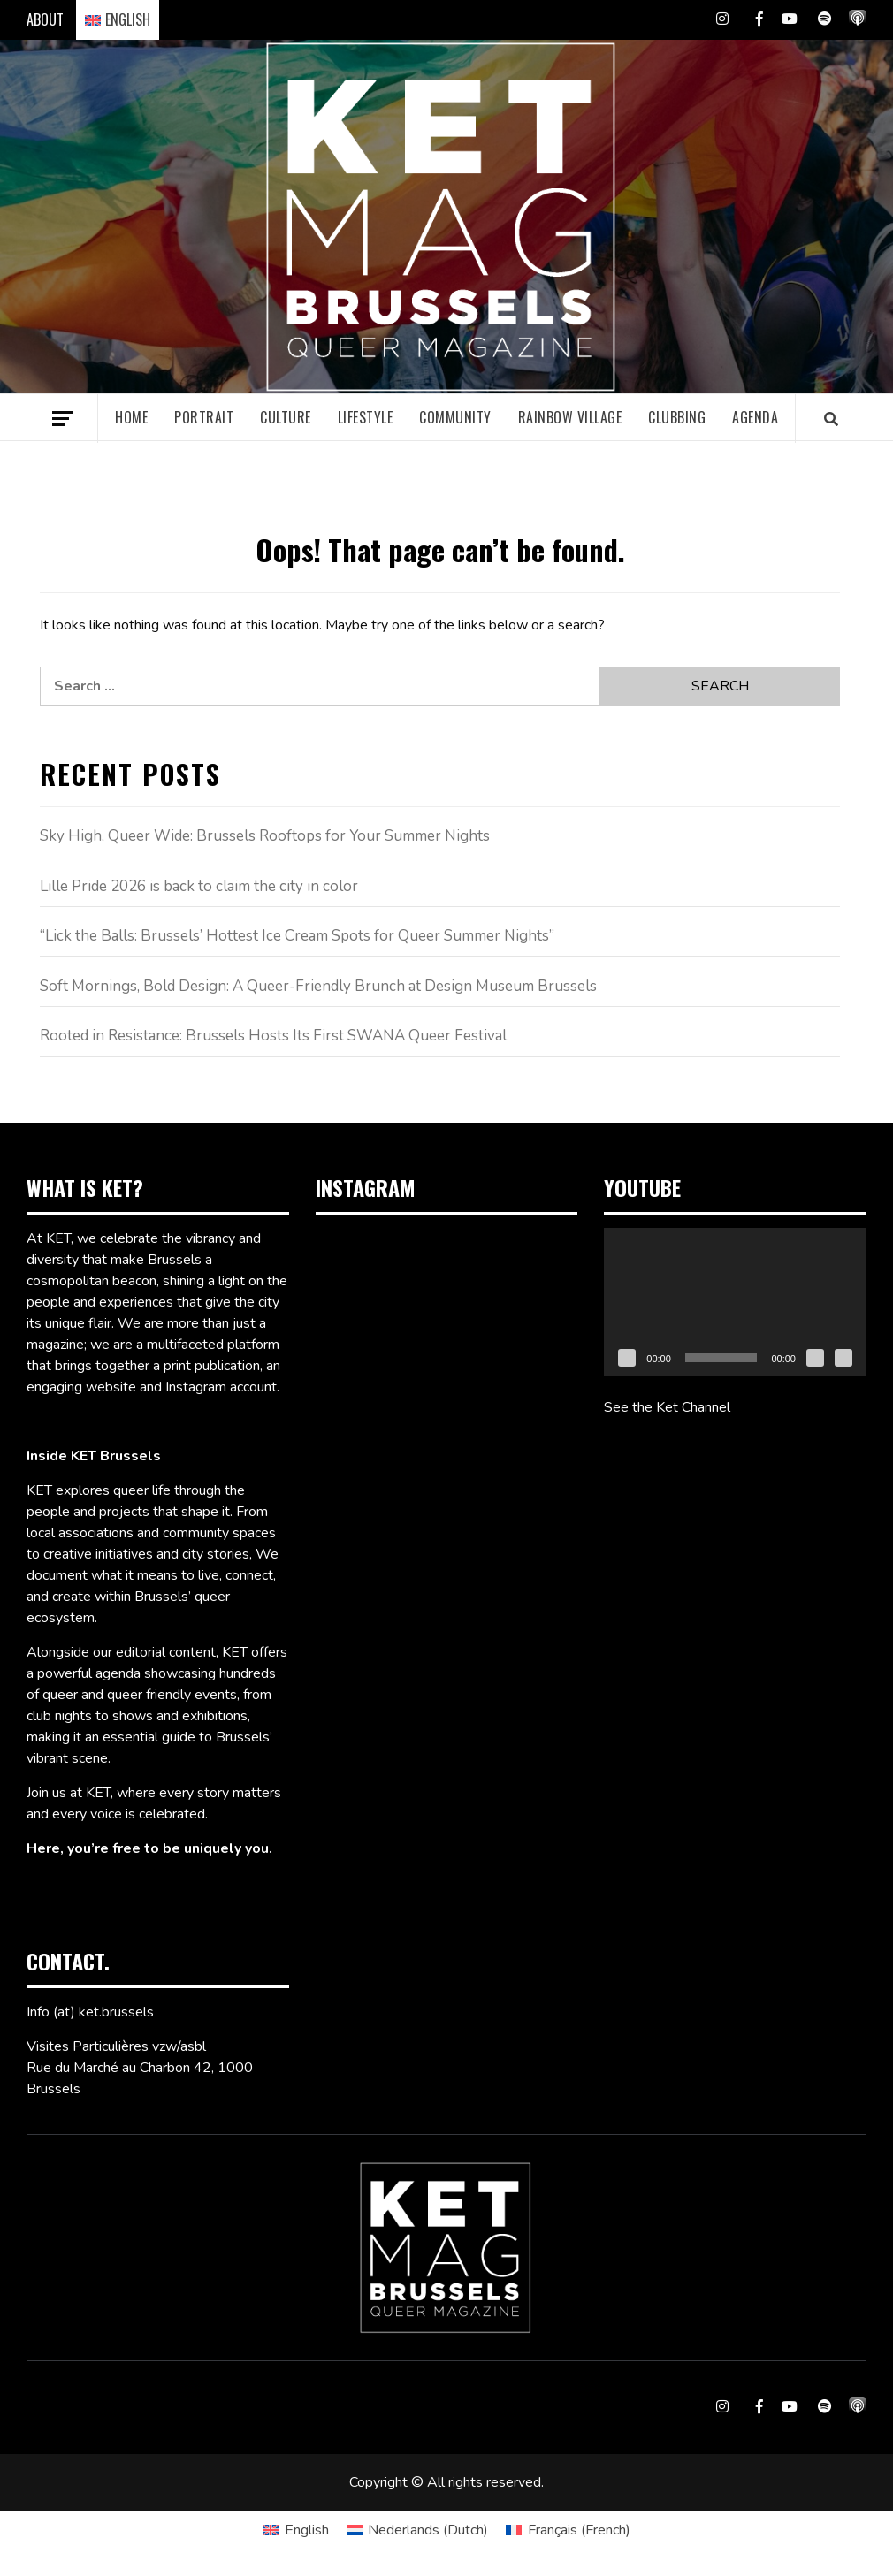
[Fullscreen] (843, 1358)
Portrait (203, 417)
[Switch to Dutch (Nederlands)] (417, 2530)
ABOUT (45, 19)
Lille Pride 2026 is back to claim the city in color (199, 886)
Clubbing (677, 417)
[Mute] (815, 1358)
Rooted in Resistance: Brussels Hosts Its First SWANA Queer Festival (273, 1035)
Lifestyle (365, 417)
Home (131, 417)
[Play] (627, 1358)
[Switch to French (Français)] (567, 2530)
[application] (735, 1302)
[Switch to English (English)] (295, 2530)
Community (455, 417)
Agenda (755, 417)
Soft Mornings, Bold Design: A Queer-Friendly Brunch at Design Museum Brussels (318, 986)
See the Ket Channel (667, 1407)
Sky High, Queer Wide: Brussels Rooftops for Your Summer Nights (265, 836)
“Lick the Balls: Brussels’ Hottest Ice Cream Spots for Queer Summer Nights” (297, 936)
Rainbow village (570, 417)
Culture (285, 417)
